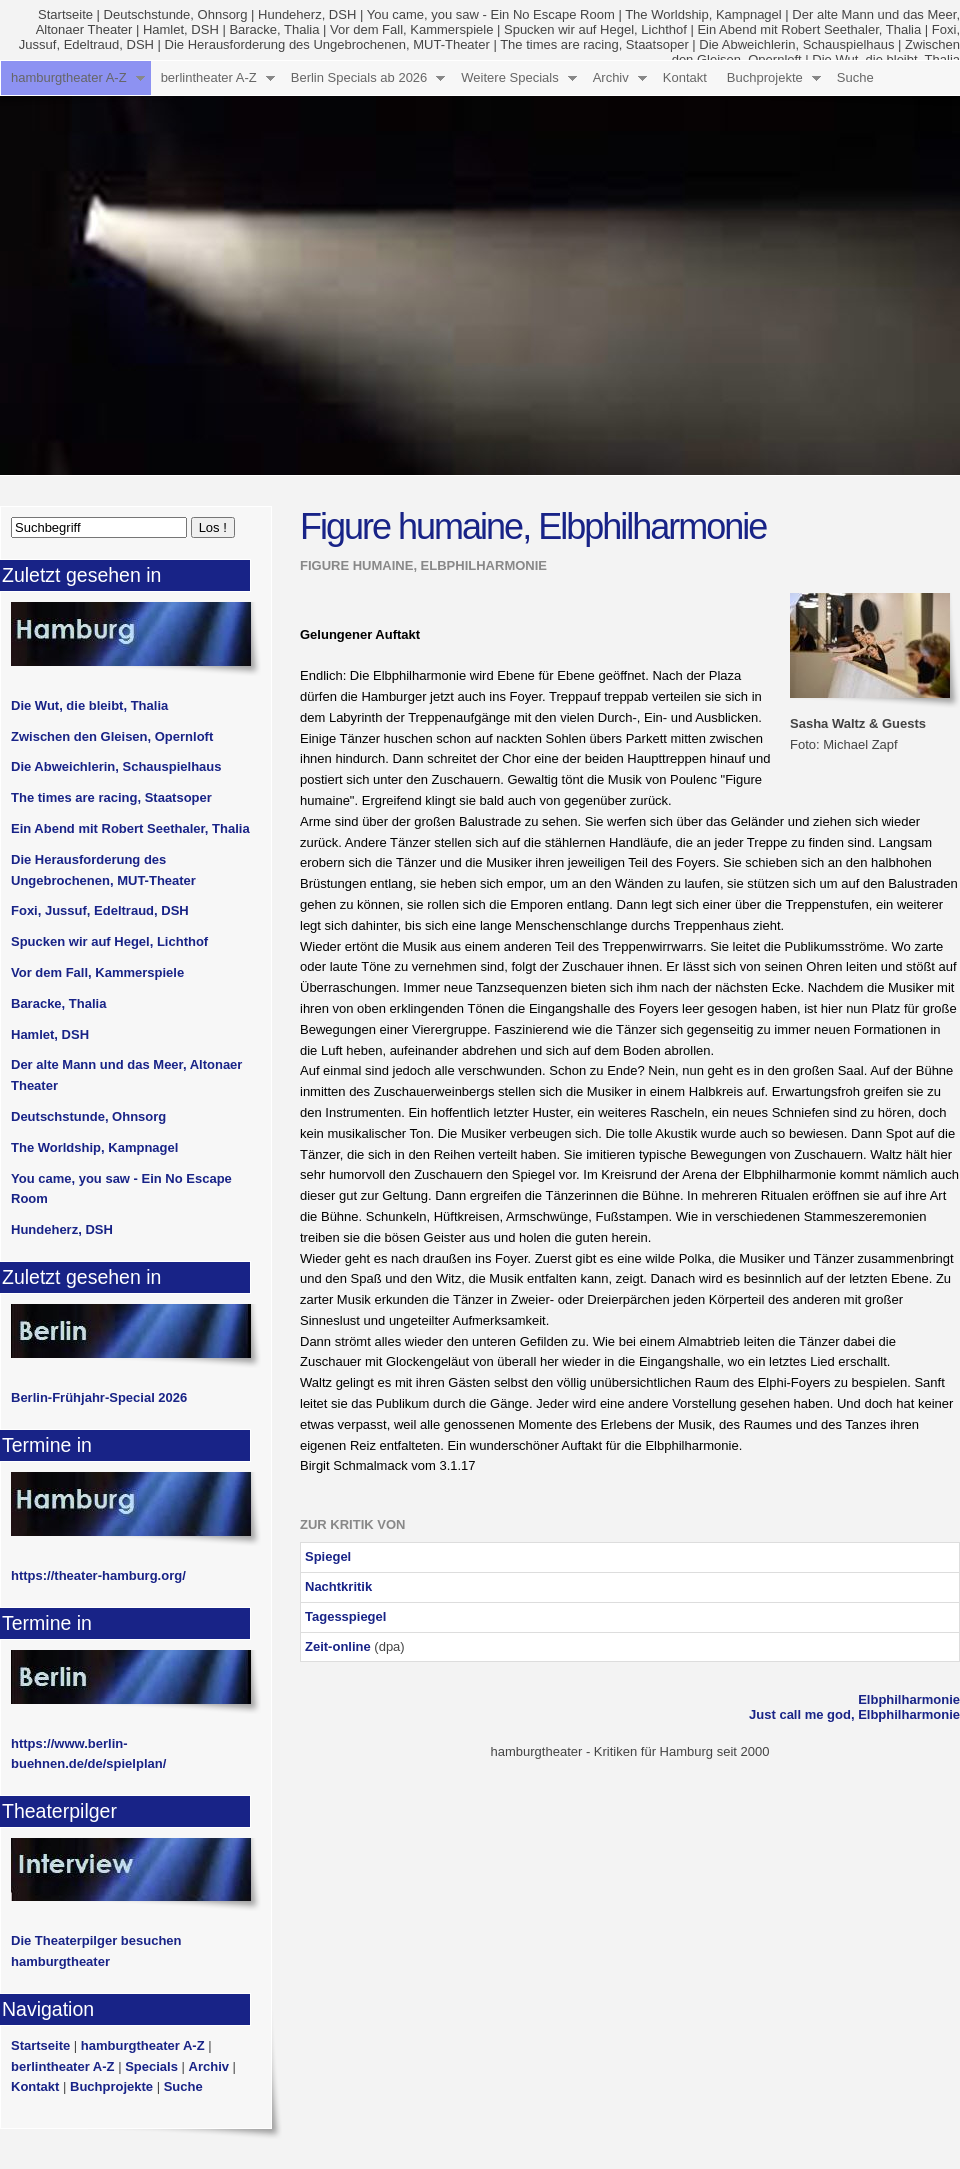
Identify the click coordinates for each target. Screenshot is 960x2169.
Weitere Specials (509, 77)
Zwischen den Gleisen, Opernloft (112, 736)
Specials (151, 2066)
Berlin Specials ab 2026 (359, 77)
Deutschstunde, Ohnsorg (176, 14)
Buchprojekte (765, 77)
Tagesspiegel (345, 1616)
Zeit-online (338, 1646)
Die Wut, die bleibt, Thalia (89, 705)
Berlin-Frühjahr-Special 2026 (99, 1397)
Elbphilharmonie (909, 1699)
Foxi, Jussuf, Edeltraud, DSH (100, 910)
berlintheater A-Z (209, 77)
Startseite (65, 14)
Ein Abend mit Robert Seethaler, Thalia (809, 29)
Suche (855, 77)
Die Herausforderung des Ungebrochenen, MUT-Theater (327, 44)
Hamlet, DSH (181, 29)
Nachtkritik (338, 1586)
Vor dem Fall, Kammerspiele (411, 29)
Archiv (611, 77)
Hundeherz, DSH (307, 14)
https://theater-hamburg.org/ (98, 1575)
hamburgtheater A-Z (69, 77)
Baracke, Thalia (274, 29)
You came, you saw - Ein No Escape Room (491, 14)
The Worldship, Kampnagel (703, 14)
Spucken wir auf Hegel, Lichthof (595, 29)
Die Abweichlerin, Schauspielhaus (796, 44)
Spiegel (328, 1556)
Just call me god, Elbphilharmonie (854, 1714)
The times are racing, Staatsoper (594, 44)
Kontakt (685, 77)
